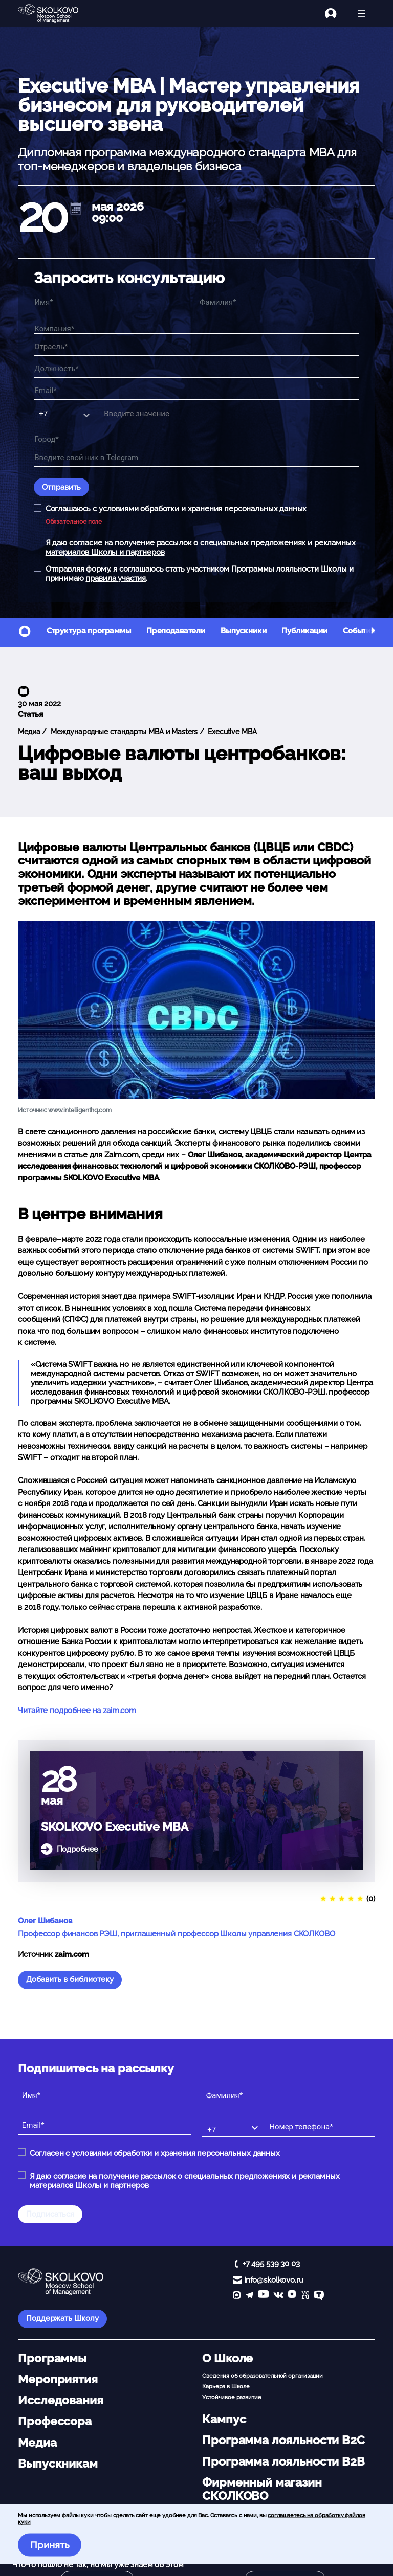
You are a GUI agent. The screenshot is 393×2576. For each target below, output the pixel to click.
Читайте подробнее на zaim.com (77, 1710)
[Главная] (56, 14)
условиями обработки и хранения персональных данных (203, 508)
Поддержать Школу (62, 2318)
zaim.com (72, 1954)
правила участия (115, 578)
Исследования (60, 2400)
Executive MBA (231, 731)
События (359, 630)
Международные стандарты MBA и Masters (123, 731)
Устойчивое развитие (231, 2397)
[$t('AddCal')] (76, 209)
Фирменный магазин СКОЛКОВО (261, 2489)
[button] (373, 632)
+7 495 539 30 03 (271, 2263)
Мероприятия (57, 2379)
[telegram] (249, 2296)
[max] (237, 2296)
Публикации (304, 630)
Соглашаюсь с (176, 508)
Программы (52, 2358)
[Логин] (336, 13)
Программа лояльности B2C (283, 2440)
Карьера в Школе (226, 2386)
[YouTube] (263, 2296)
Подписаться (50, 2214)
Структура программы (89, 630)
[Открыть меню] (361, 13)
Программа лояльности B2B (283, 2461)
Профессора (55, 2421)
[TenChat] (319, 2296)
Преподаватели (175, 630)
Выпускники (244, 630)
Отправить (61, 487)
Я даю (201, 547)
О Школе (227, 2358)
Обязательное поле (74, 522)
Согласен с (155, 2153)
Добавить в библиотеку (70, 1979)
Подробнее (78, 1849)
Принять (50, 2544)
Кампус (224, 2419)
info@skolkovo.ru (273, 2280)
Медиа (29, 731)
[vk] (278, 2296)
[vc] (305, 2296)
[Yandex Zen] (292, 2296)
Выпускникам (57, 2463)
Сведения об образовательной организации (262, 2376)
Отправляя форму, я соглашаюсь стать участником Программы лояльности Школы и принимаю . (200, 573)
